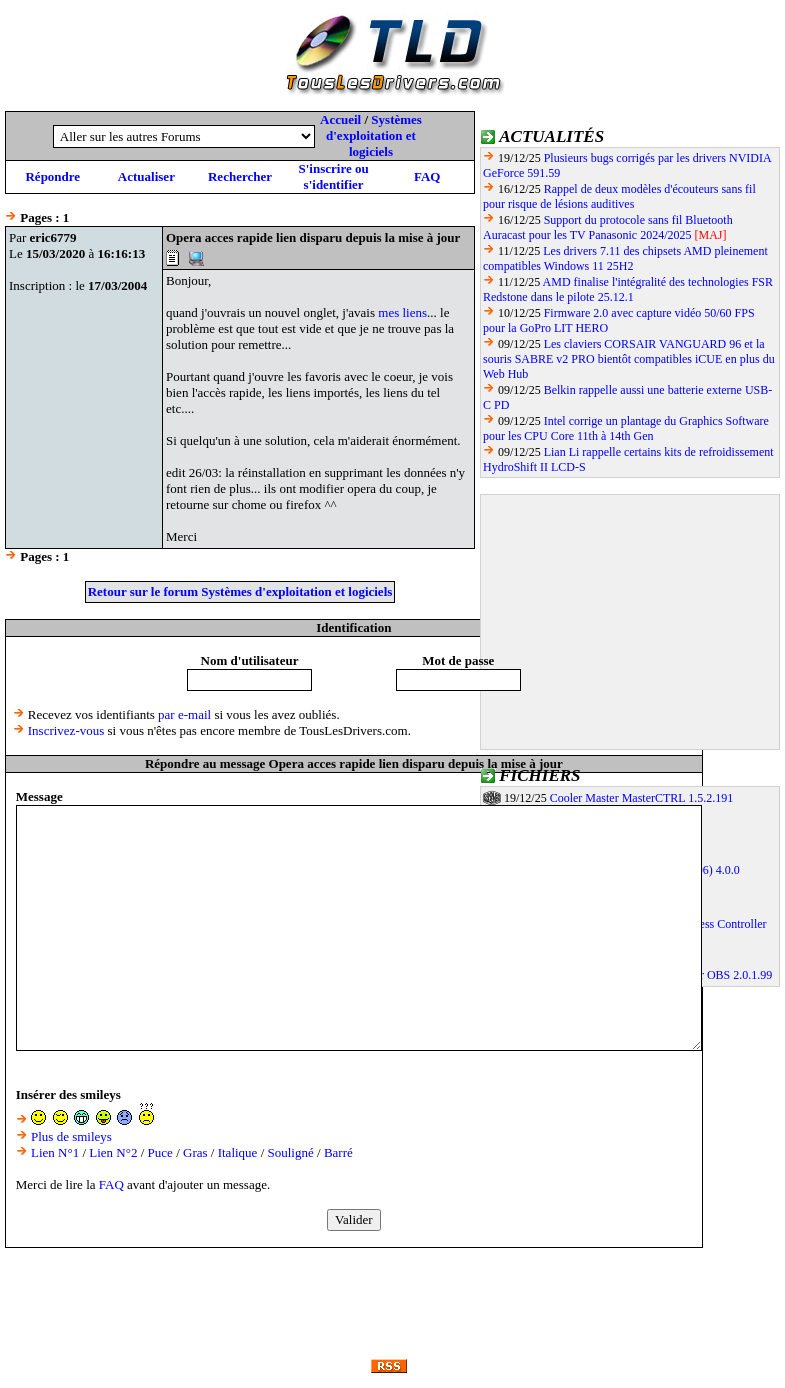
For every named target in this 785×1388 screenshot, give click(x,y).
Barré (338, 1152)
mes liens (402, 312)
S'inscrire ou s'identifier (333, 176)
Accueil (340, 119)
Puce (160, 1152)
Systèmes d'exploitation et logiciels (374, 135)
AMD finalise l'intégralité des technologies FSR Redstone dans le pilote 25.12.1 (628, 289)
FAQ (427, 176)
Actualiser (146, 176)
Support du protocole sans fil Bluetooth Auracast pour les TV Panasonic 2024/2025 (608, 227)
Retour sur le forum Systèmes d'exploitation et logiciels (240, 591)
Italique (238, 1152)
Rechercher (240, 176)
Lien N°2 (113, 1152)
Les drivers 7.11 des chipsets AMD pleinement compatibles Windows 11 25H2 (625, 258)
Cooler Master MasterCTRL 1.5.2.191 (642, 798)
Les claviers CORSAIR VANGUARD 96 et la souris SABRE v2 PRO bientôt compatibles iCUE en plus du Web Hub (629, 359)
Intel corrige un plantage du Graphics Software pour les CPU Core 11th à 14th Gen (626, 428)
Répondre (52, 176)
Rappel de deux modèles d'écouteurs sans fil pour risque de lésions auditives (619, 196)
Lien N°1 (55, 1152)
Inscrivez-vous (66, 730)
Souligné (291, 1152)
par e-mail (184, 714)
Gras (195, 1152)
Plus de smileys (71, 1136)
